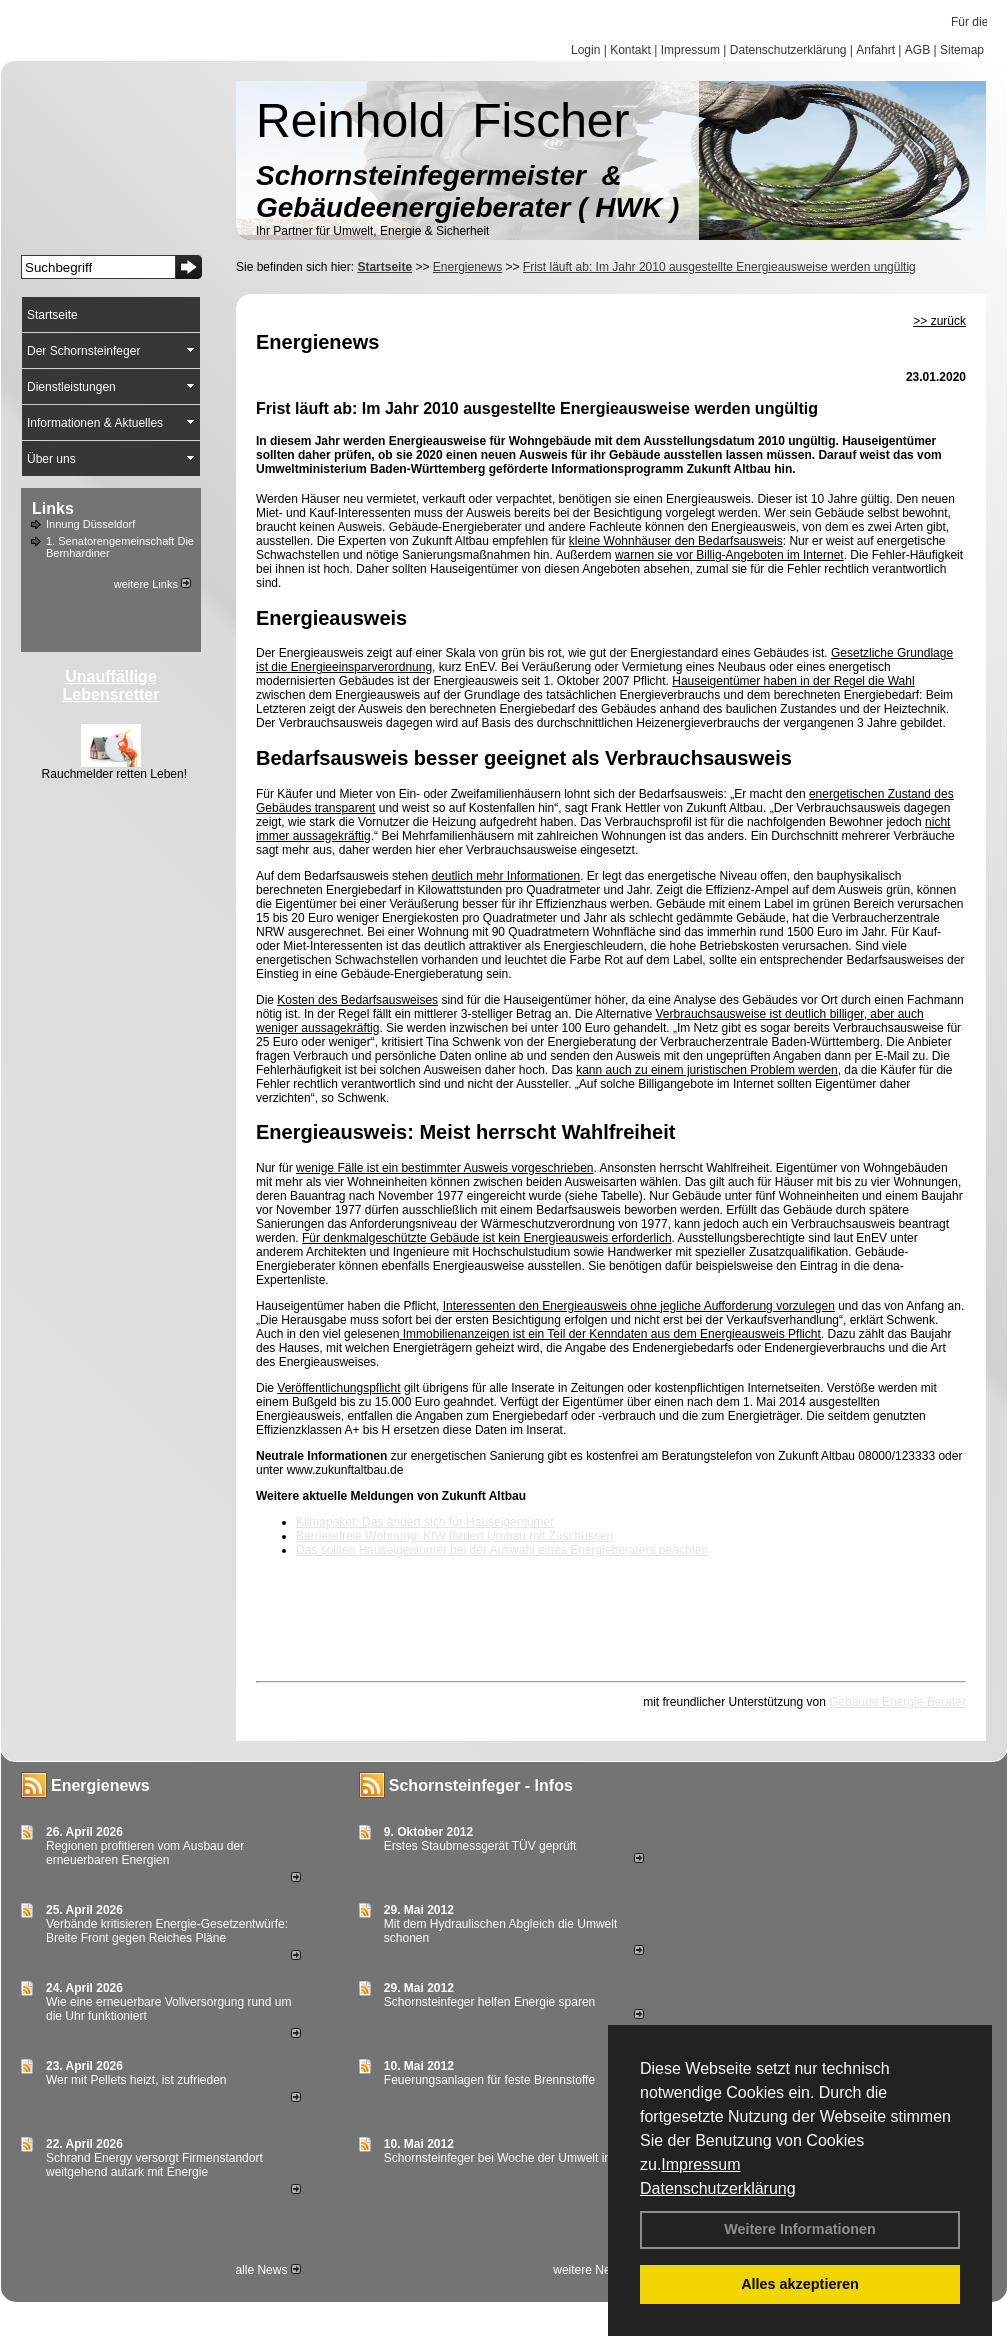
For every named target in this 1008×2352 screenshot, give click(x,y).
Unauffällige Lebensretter (111, 685)
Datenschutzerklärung (718, 2188)
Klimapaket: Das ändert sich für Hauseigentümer (425, 1522)
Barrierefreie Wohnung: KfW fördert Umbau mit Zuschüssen (454, 1536)
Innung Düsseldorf (90, 524)
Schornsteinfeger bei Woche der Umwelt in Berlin (514, 2158)
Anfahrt (875, 50)
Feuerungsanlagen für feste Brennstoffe (489, 2080)
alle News (267, 2270)
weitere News (595, 2270)
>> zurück (939, 321)
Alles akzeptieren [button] (800, 2284)
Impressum (700, 2164)
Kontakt (630, 50)
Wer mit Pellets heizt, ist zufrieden (136, 2080)
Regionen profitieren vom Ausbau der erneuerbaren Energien (145, 1853)
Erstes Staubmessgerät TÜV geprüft (480, 1846)
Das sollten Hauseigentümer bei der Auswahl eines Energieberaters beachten (502, 1550)
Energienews (100, 1785)
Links (53, 508)
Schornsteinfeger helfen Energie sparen (489, 2002)
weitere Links (152, 584)
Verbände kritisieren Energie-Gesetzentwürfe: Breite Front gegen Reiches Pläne (167, 1931)
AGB (917, 50)
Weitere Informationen (800, 2229)
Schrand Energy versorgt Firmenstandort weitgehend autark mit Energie (154, 2165)
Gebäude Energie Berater (897, 1702)
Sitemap (962, 50)
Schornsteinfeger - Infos (481, 1785)
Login (585, 50)
